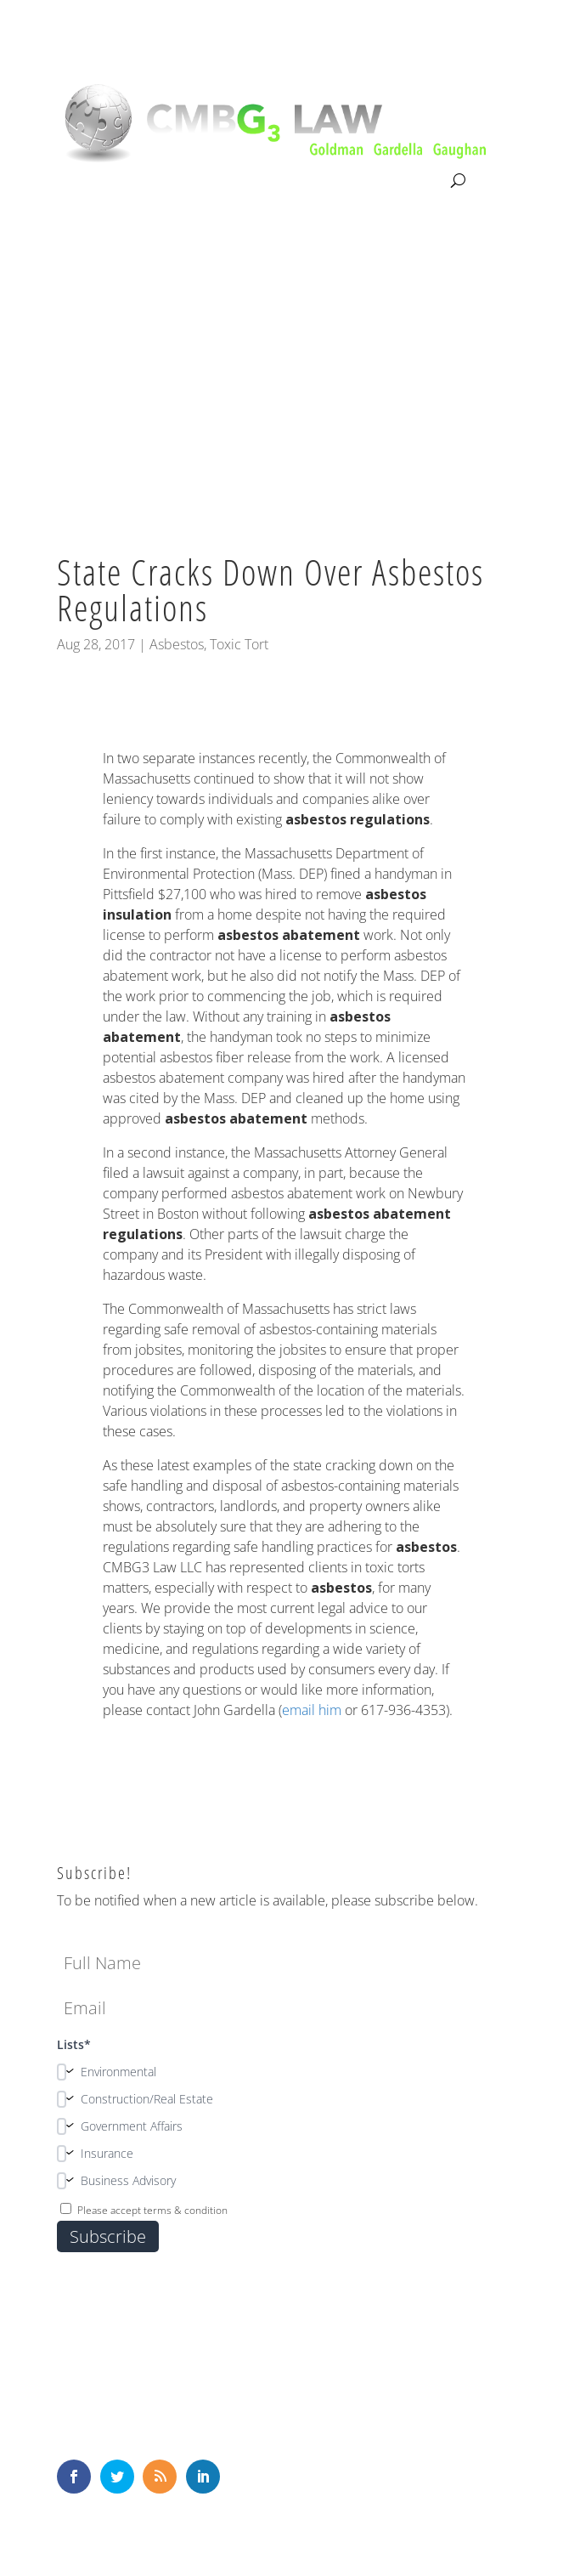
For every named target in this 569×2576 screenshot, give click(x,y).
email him (311, 1710)
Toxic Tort (239, 644)
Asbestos (176, 644)
